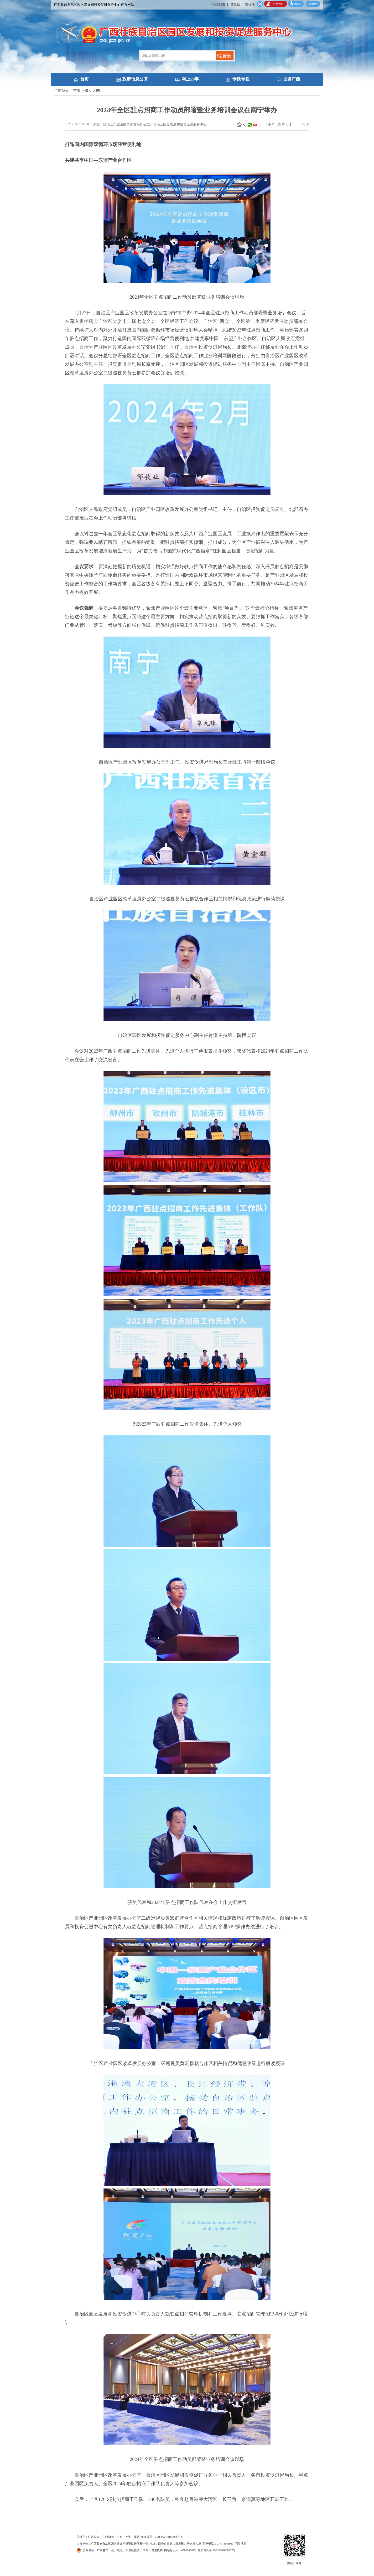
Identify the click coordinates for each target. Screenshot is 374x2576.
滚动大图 (92, 90)
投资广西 (291, 79)
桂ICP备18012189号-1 (168, 2537)
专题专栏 (240, 79)
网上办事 (190, 79)
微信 (250, 125)
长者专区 (278, 3)
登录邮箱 (218, 4)
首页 (84, 79)
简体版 (235, 4)
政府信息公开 (135, 79)
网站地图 (240, 2543)
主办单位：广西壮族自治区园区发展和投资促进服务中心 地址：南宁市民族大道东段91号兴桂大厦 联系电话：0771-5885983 (156, 2543)
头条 (255, 125)
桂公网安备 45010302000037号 (217, 2550)
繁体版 (250, 4)
